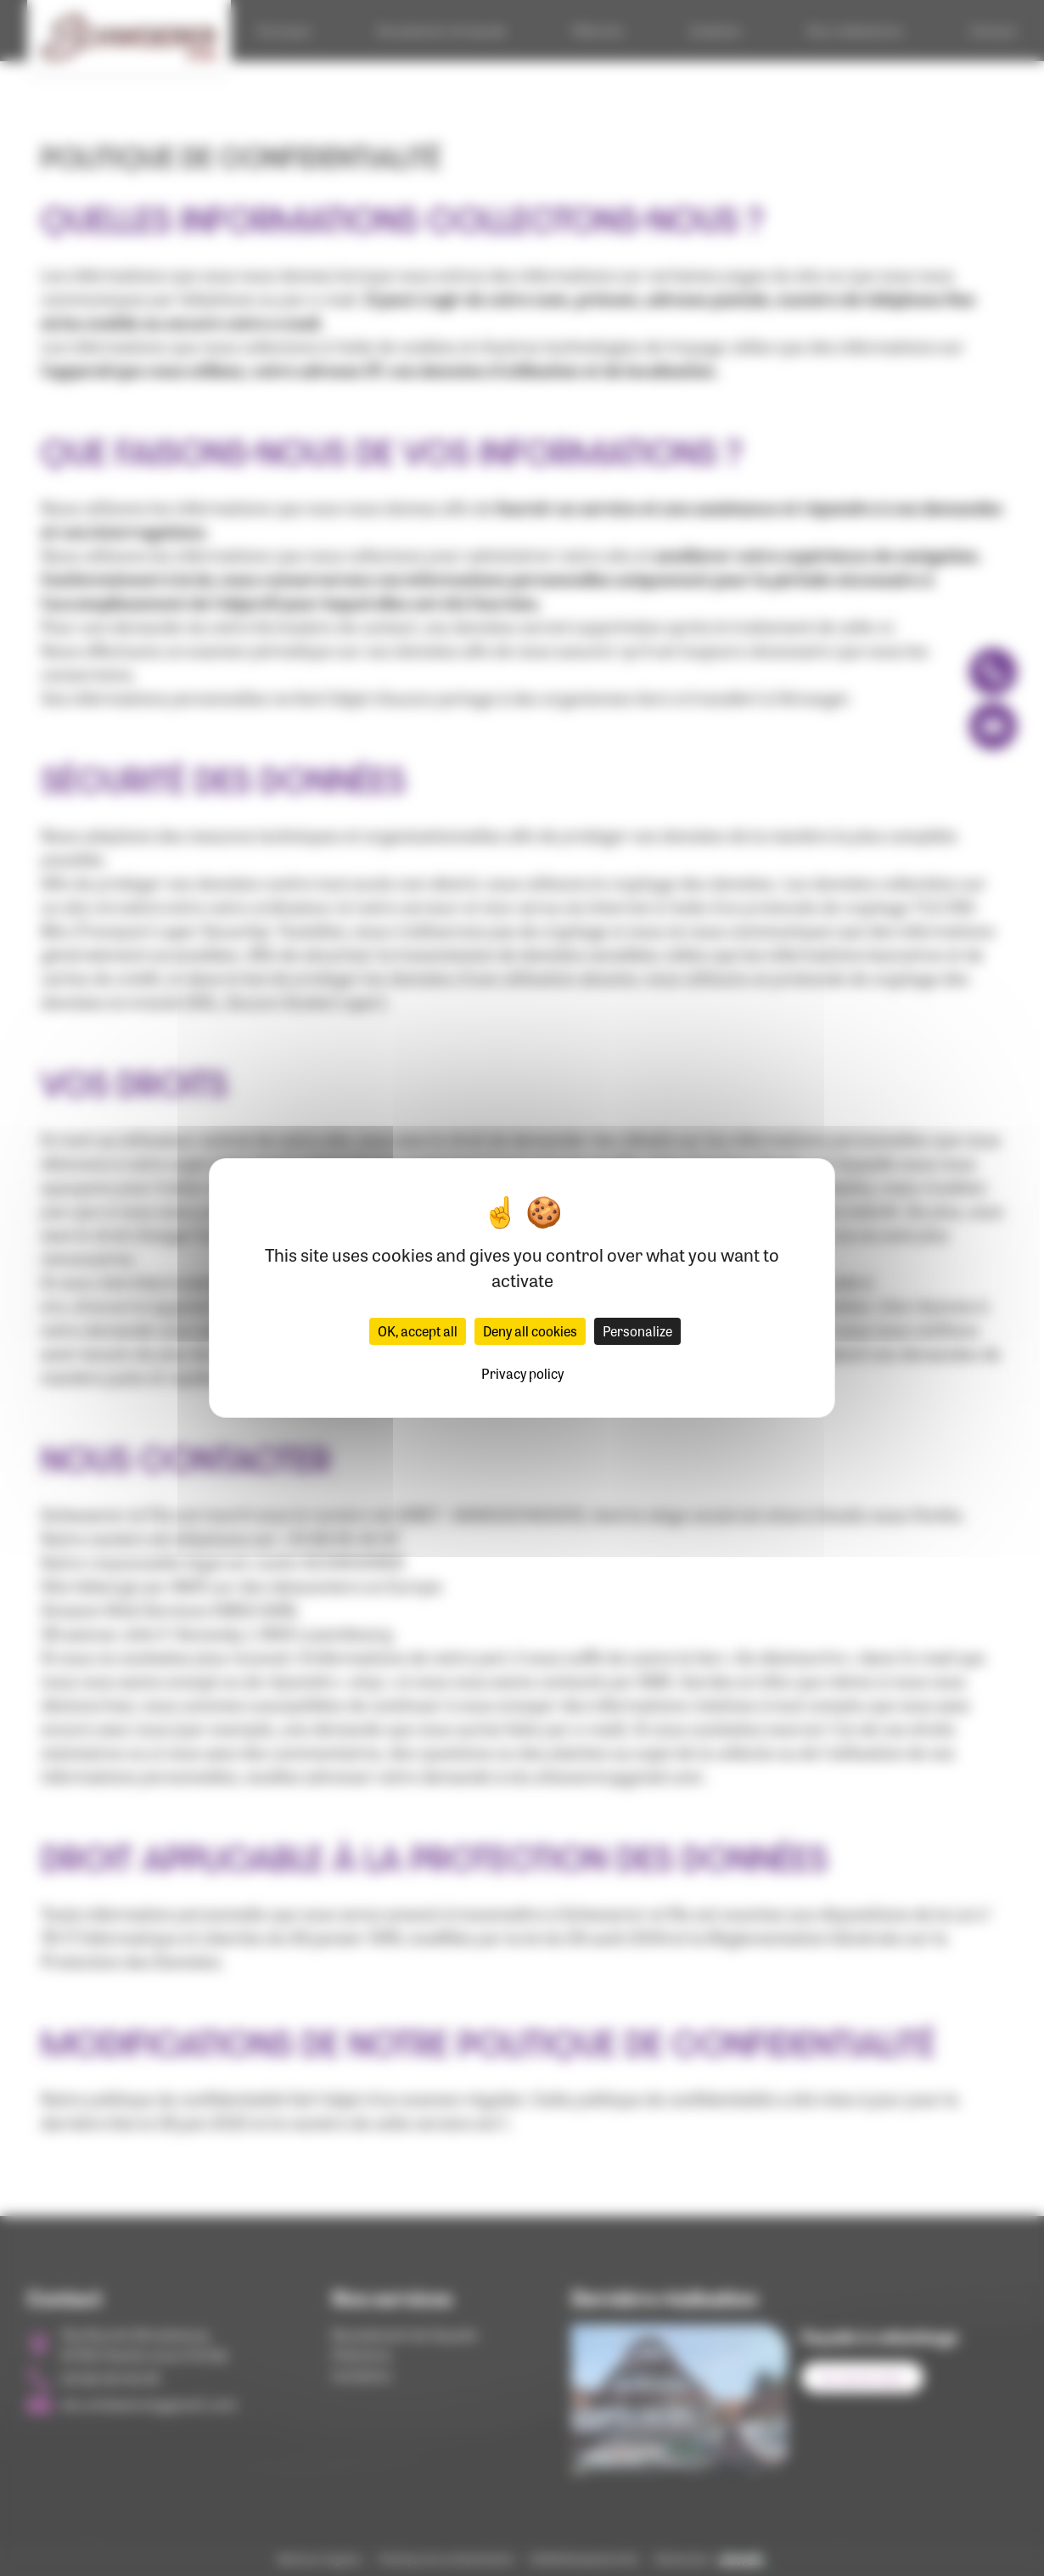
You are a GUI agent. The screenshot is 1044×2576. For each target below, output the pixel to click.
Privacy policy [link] (522, 1373)
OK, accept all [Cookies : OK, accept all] (417, 1331)
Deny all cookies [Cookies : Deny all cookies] (530, 1331)
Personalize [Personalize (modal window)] (637, 1331)
